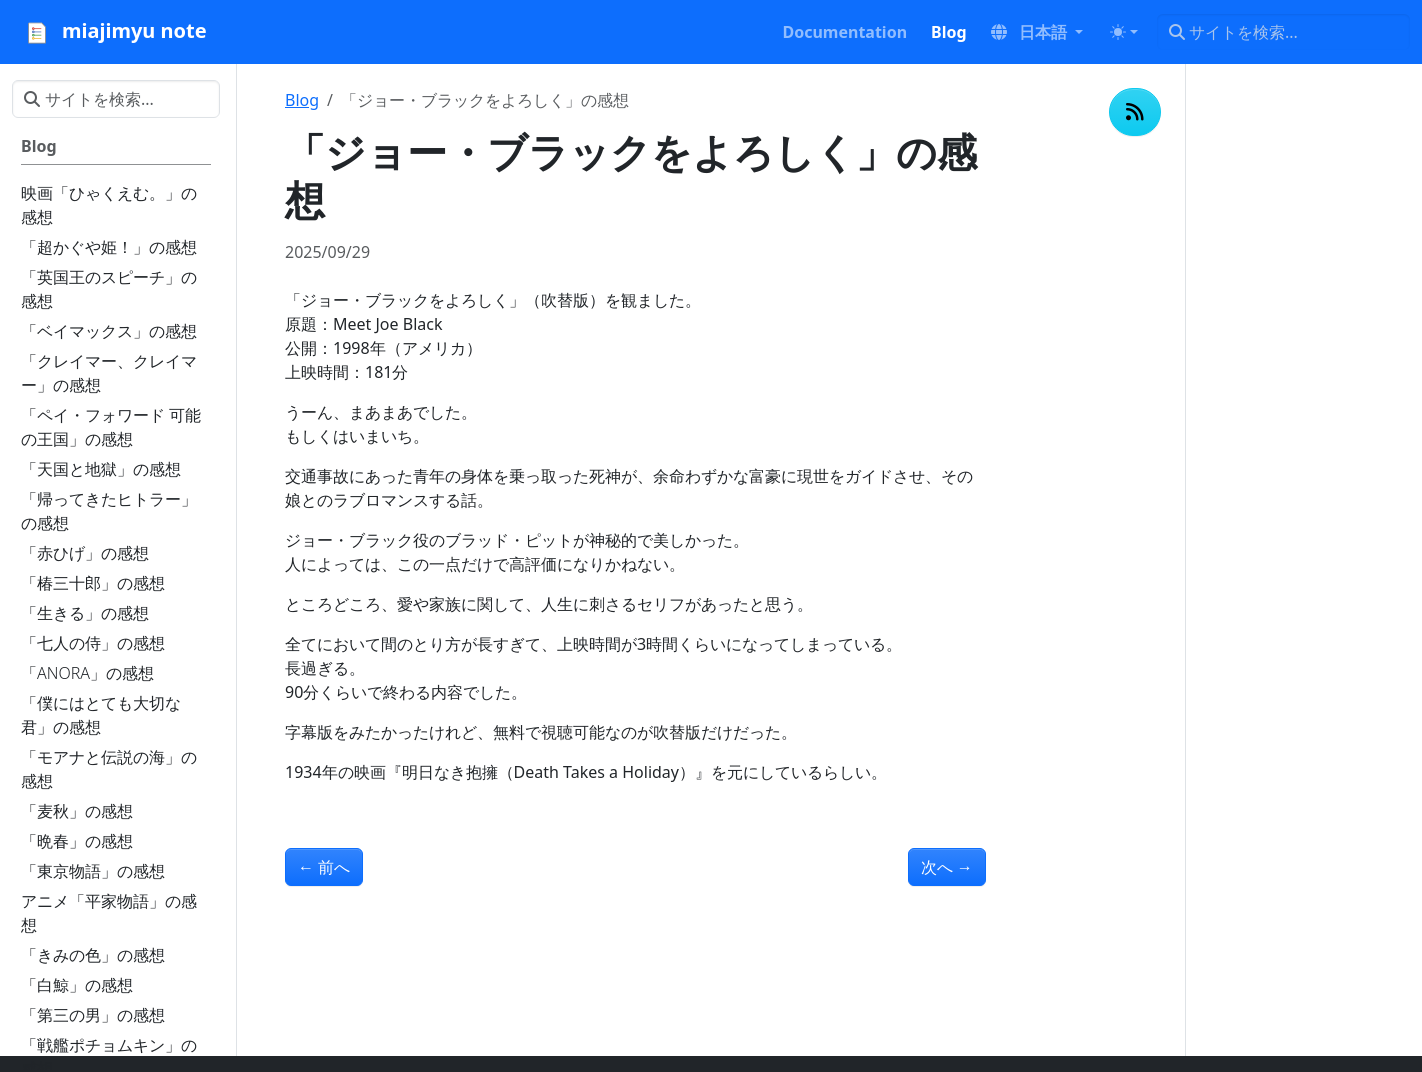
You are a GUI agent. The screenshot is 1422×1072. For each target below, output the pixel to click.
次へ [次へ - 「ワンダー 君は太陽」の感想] (947, 867)
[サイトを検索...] (1283, 32)
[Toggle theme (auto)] (1124, 32)
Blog (302, 100)
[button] (1037, 32)
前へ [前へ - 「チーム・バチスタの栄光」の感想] (324, 867)
